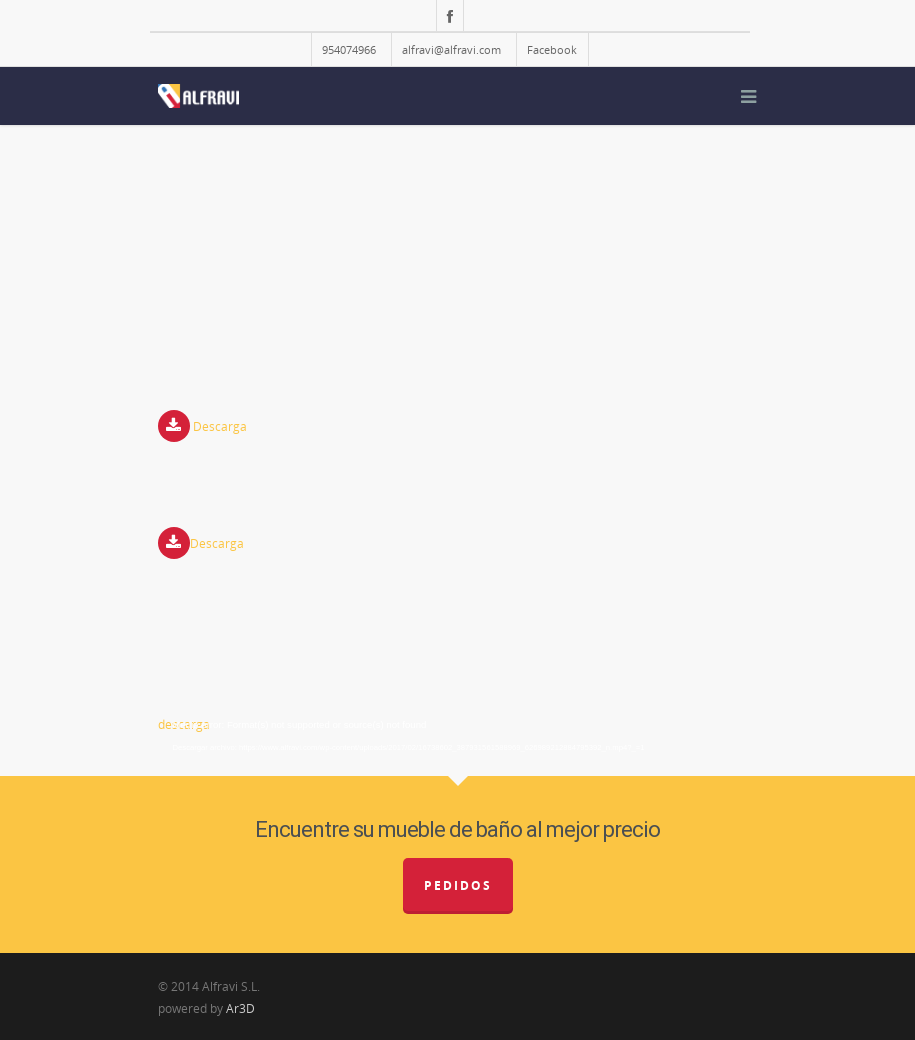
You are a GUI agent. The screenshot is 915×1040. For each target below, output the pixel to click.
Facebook (552, 49)
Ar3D (240, 1008)
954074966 (349, 49)
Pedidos (458, 885)
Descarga (220, 427)
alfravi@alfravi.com (451, 49)
